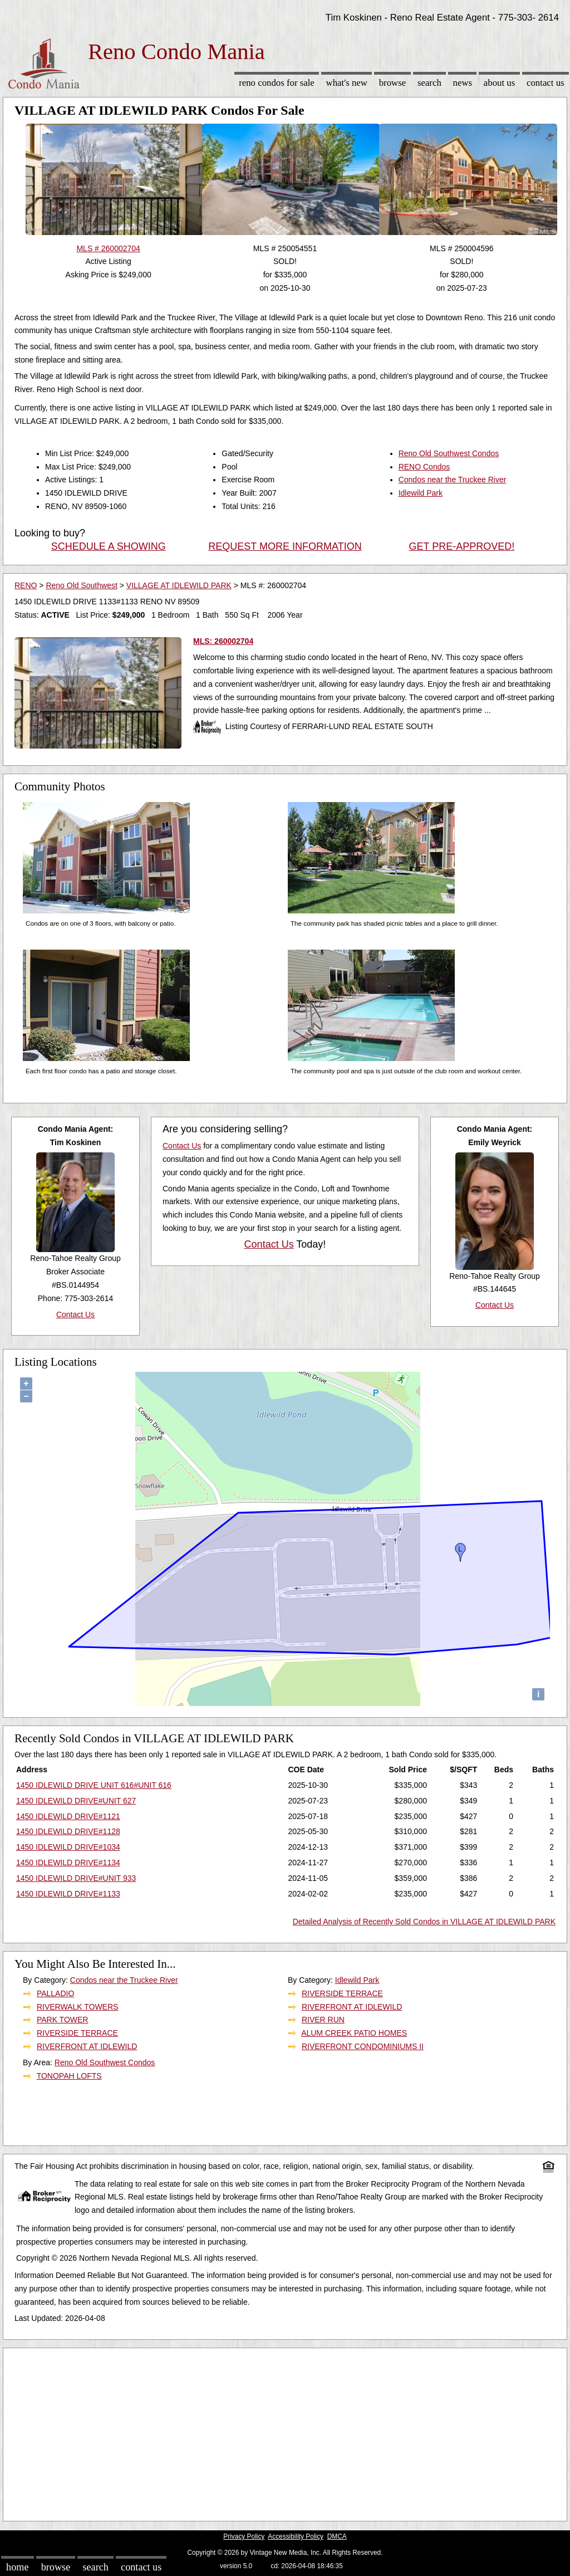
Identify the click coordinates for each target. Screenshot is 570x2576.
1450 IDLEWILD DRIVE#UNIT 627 (76, 1800)
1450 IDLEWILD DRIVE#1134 (68, 1862)
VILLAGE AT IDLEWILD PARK (179, 585)
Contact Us (545, 82)
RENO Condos (424, 466)
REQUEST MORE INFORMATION (284, 546)
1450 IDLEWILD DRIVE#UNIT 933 (76, 1878)
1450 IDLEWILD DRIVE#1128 (68, 1831)
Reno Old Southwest (81, 585)
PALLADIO (55, 1993)
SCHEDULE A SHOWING (108, 546)
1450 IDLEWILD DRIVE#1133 (68, 1893)
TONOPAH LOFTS (69, 2075)
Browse (392, 82)
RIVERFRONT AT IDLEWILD (87, 2046)
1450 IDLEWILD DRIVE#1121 (68, 1816)
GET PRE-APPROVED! (461, 546)
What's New (346, 82)
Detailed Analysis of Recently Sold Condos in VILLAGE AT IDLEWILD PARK (424, 1921)
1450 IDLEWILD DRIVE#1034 (68, 1846)
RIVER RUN (323, 2019)
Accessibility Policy (295, 2536)
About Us (499, 82)
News (463, 82)
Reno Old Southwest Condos (449, 453)
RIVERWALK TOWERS (78, 2006)
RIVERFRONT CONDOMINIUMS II (363, 2046)
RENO (25, 585)
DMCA (337, 2536)
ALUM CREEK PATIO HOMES (354, 2032)
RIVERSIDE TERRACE (77, 2032)
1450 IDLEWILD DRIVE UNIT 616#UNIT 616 (93, 1785)
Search (429, 82)
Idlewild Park (421, 492)
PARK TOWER (63, 2019)
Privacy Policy (243, 2536)
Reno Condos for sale (277, 82)
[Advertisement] (285, 2432)
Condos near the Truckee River (453, 479)
